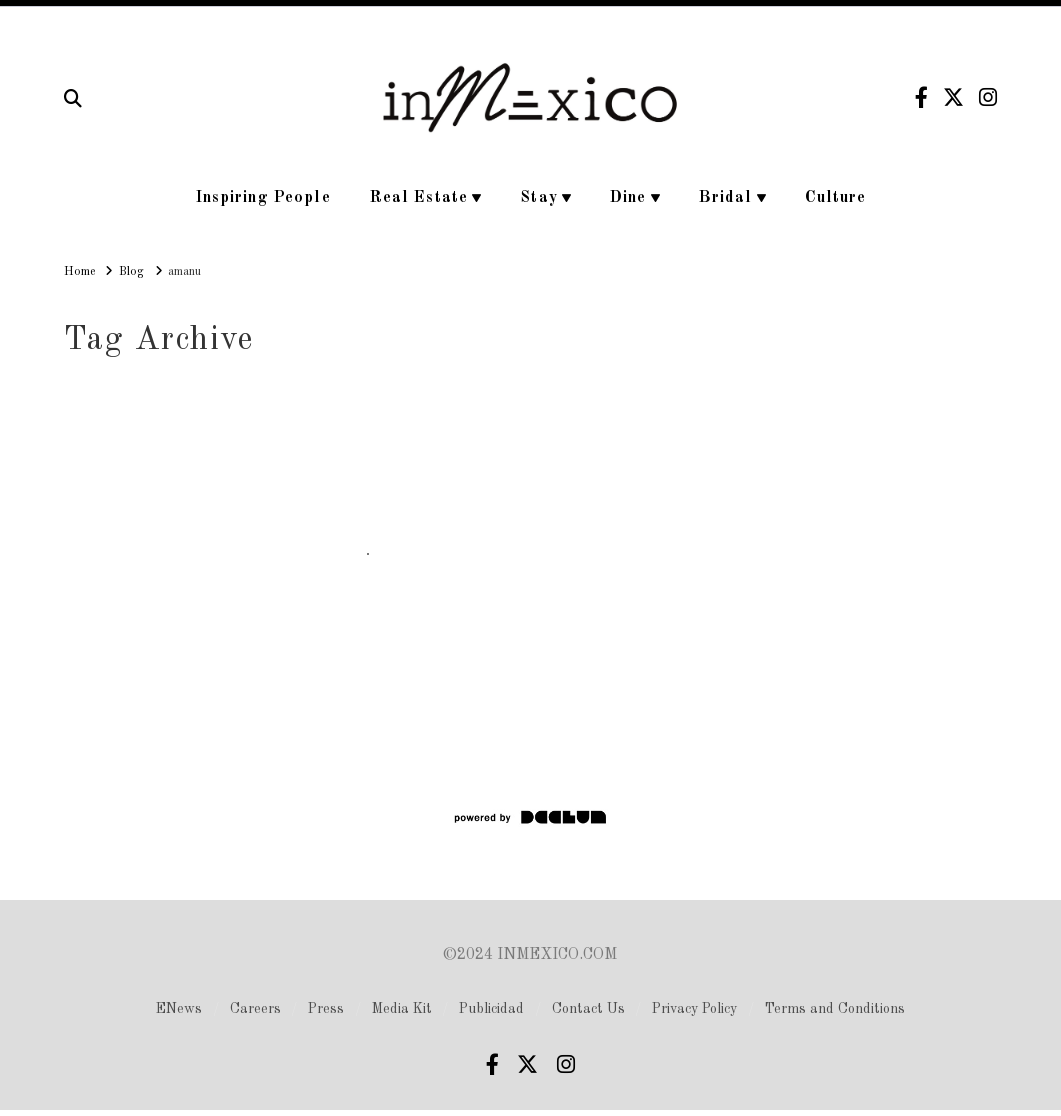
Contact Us (588, 1009)
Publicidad (491, 1009)
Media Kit (402, 1009)
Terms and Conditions (835, 1009)
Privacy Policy (694, 1009)
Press (326, 1009)
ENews (179, 1009)
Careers (255, 1009)
